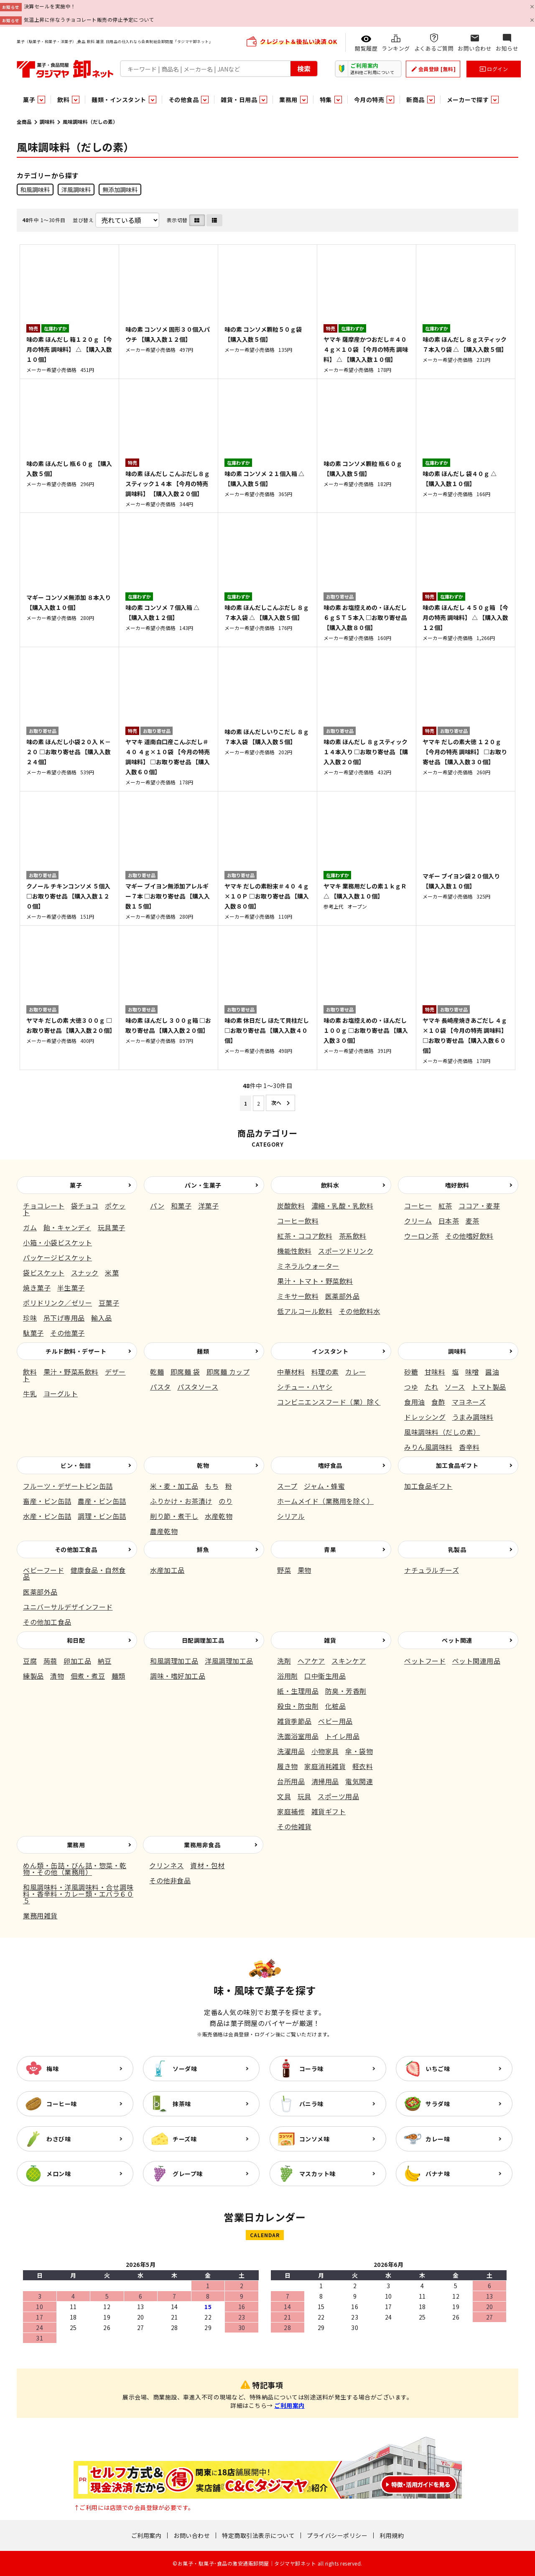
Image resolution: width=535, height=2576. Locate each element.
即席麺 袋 (185, 1372)
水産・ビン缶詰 (47, 1516)
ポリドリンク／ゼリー (57, 1303)
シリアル (291, 1516)
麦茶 (472, 1221)
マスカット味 (317, 2173)
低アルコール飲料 (304, 1311)
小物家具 (325, 1751)
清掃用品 (325, 1781)
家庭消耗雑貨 (325, 1766)
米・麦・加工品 (174, 1486)
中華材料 (291, 1372)
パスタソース (197, 1387)
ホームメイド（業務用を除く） (325, 1501)
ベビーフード (43, 1570)
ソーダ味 (185, 2068)
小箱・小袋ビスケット (57, 1242)
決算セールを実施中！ (50, 6)
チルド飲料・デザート (76, 1351)
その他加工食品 (76, 1549)
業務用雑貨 (40, 1915)
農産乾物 (164, 1531)
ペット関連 (457, 1640)
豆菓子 (109, 1303)
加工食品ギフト (457, 1465)
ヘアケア (311, 1661)
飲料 (30, 1372)
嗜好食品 (330, 1465)
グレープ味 (188, 2173)
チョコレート (43, 1206)
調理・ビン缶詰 (102, 1516)
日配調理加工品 (203, 1640)
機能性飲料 (294, 1251)
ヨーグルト (60, 1393)
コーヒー (418, 1206)
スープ (287, 1486)
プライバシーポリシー (337, 2535)
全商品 (24, 121)
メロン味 (58, 2173)
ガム (30, 1227)
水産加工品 (167, 1570)
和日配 (76, 1640)
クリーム (418, 1221)
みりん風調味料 (428, 1447)
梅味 (52, 2068)
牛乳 (30, 1393)
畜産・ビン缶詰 (47, 1501)
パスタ (160, 1387)
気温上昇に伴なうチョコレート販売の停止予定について (89, 19)
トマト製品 (488, 1387)
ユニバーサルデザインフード (68, 1607)
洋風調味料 (76, 189)
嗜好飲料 (457, 1185)
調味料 (47, 121)
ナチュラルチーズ (431, 1570)
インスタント (330, 1351)
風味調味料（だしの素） (442, 1432)
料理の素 (325, 1372)
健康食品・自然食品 (74, 1573)
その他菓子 (67, 1333)
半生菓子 (71, 1288)
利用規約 (392, 2535)
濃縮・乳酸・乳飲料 (342, 1206)
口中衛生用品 (325, 1676)
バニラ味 (311, 2104)
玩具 (304, 1796)
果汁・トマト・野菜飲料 (315, 1281)
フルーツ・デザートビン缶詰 (68, 1486)
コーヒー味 (61, 2104)
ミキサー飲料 (297, 1296)
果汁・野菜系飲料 (71, 1372)
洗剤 (284, 1661)
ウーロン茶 (421, 1236)
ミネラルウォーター (308, 1266)
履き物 (287, 1766)
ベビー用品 (335, 1721)
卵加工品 (77, 1661)
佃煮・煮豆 (88, 1676)
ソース (455, 1387)
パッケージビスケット (57, 1257)
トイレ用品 (342, 1736)
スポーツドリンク (345, 1251)
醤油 (492, 1372)
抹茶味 (182, 2104)
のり (225, 1501)
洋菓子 (208, 1206)
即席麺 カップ (228, 1372)
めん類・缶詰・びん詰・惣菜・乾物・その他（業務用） (75, 1868)
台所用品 (291, 1781)
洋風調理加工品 (229, 1661)
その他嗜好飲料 (469, 1236)
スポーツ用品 (338, 1796)
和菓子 (181, 1206)
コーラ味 (311, 2068)
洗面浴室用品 (297, 1736)
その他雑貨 (294, 1826)
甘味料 (435, 1372)
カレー (355, 1372)
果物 (304, 1570)
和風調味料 (35, 189)
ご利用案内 (289, 2405)
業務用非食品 (202, 1845)
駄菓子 (33, 1333)
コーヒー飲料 (297, 1221)
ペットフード (425, 1661)
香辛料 (469, 1447)
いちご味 (437, 2068)
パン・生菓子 (203, 1185)
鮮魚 (203, 1549)
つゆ (411, 1387)
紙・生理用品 (297, 1691)
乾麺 (157, 1372)
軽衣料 (362, 1766)
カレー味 (437, 2139)
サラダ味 (437, 2104)
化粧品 (335, 1706)
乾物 (203, 1465)
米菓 (112, 1273)
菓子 (76, 1185)
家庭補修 (291, 1811)
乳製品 (457, 1549)
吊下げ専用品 (64, 1318)
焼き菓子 (37, 1288)
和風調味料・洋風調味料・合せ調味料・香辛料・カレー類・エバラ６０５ (78, 1893)
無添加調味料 (120, 189)
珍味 (30, 1318)
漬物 (57, 1676)
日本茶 (448, 1221)
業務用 (76, 1845)
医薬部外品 (342, 1296)
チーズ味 (184, 2139)
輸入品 (101, 1318)
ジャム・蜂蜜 (324, 1486)
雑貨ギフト (328, 1811)
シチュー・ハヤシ (304, 1387)
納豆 (105, 1661)
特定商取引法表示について (258, 2535)
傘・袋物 (359, 1751)
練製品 (33, 1676)
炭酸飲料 (291, 1206)
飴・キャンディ (67, 1227)
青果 (330, 1549)
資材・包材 (207, 1865)
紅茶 (445, 1206)
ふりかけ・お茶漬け (181, 1501)
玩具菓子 (111, 1227)
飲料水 (330, 1185)
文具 (284, 1796)
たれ (431, 1387)
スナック (85, 1273)
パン (157, 1206)
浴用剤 (287, 1676)
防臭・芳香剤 (346, 1691)
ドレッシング (425, 1417)
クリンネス (166, 1865)
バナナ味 (437, 2173)
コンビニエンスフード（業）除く (329, 1402)
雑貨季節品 (294, 1721)
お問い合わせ (191, 2535)
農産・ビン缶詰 (102, 1501)
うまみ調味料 (473, 1417)
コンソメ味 (314, 2139)
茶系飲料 (353, 1236)
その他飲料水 (359, 1311)
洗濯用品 (291, 1751)
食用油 (414, 1402)
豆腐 (30, 1661)
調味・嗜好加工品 (177, 1676)
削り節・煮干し (174, 1516)
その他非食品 (170, 1880)
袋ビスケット (43, 1273)
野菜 (284, 1570)
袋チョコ (85, 1206)
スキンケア (348, 1661)
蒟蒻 (50, 1661)
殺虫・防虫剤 (297, 1706)
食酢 (438, 1402)
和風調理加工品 (174, 1661)
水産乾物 (218, 1516)
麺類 (203, 1351)
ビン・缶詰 (76, 1465)
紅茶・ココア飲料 (304, 1236)
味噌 (472, 1372)
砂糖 (411, 1372)
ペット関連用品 (476, 1661)
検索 (304, 69)
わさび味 (58, 2139)
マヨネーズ (469, 1402)
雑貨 (330, 1640)
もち (212, 1486)
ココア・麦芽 (479, 1206)
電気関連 (359, 1781)
